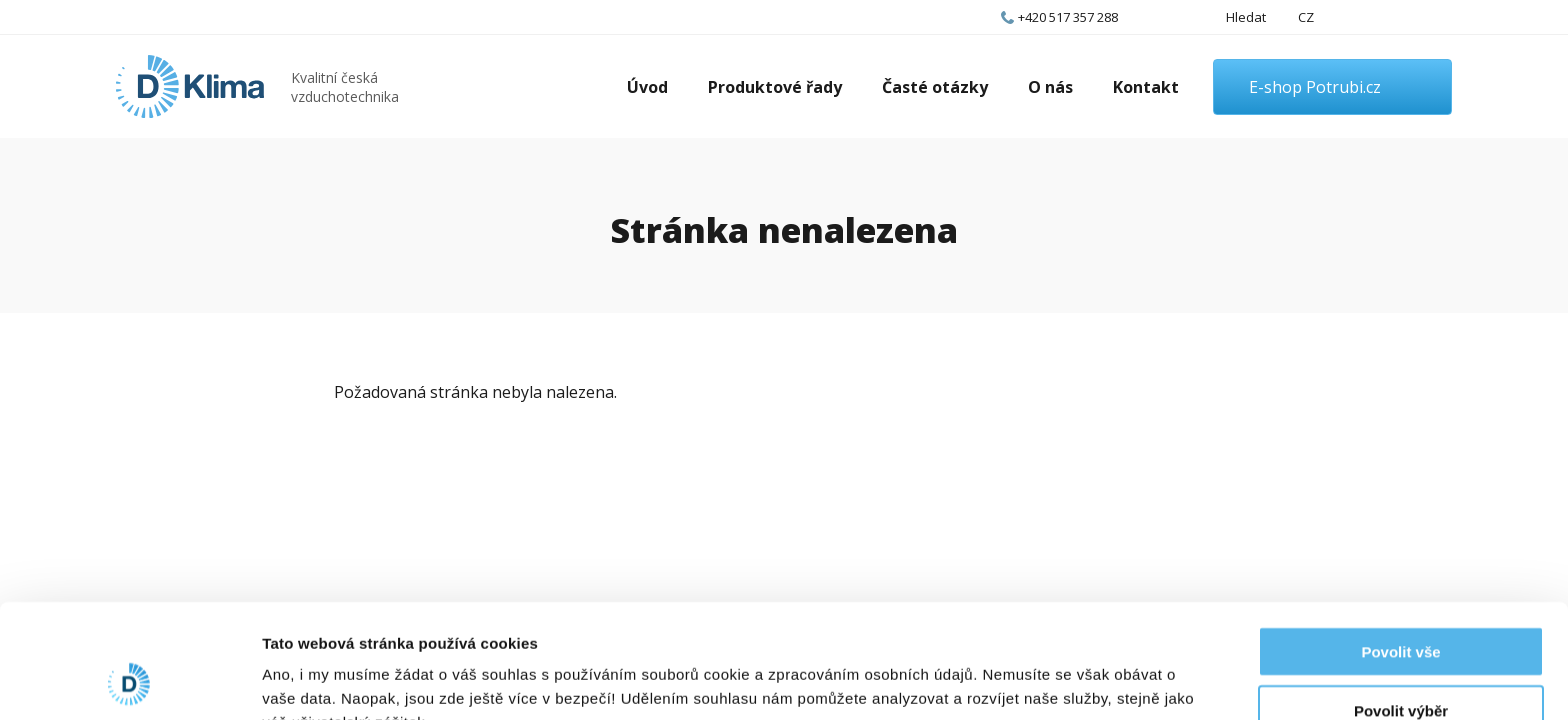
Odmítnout (1401, 661)
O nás (1050, 87)
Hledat (1246, 17)
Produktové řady (775, 87)
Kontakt (1146, 87)
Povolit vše (1400, 544)
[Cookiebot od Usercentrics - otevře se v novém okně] (129, 681)
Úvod (647, 87)
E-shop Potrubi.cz (1315, 87)
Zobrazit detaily (1057, 680)
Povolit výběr (1401, 603)
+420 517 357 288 (1068, 17)
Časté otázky (935, 87)
